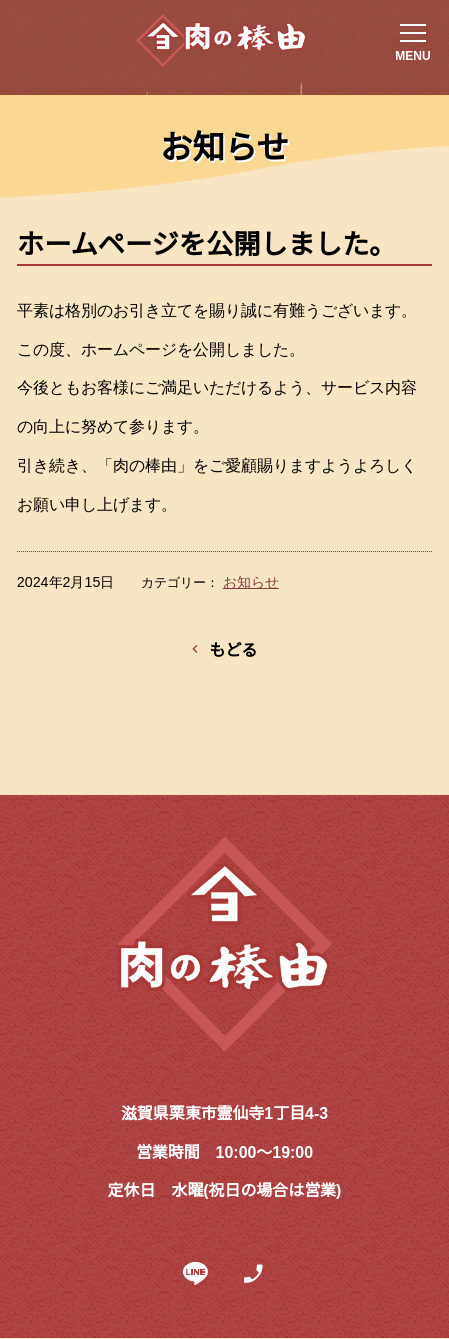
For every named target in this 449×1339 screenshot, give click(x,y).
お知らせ (251, 582)
